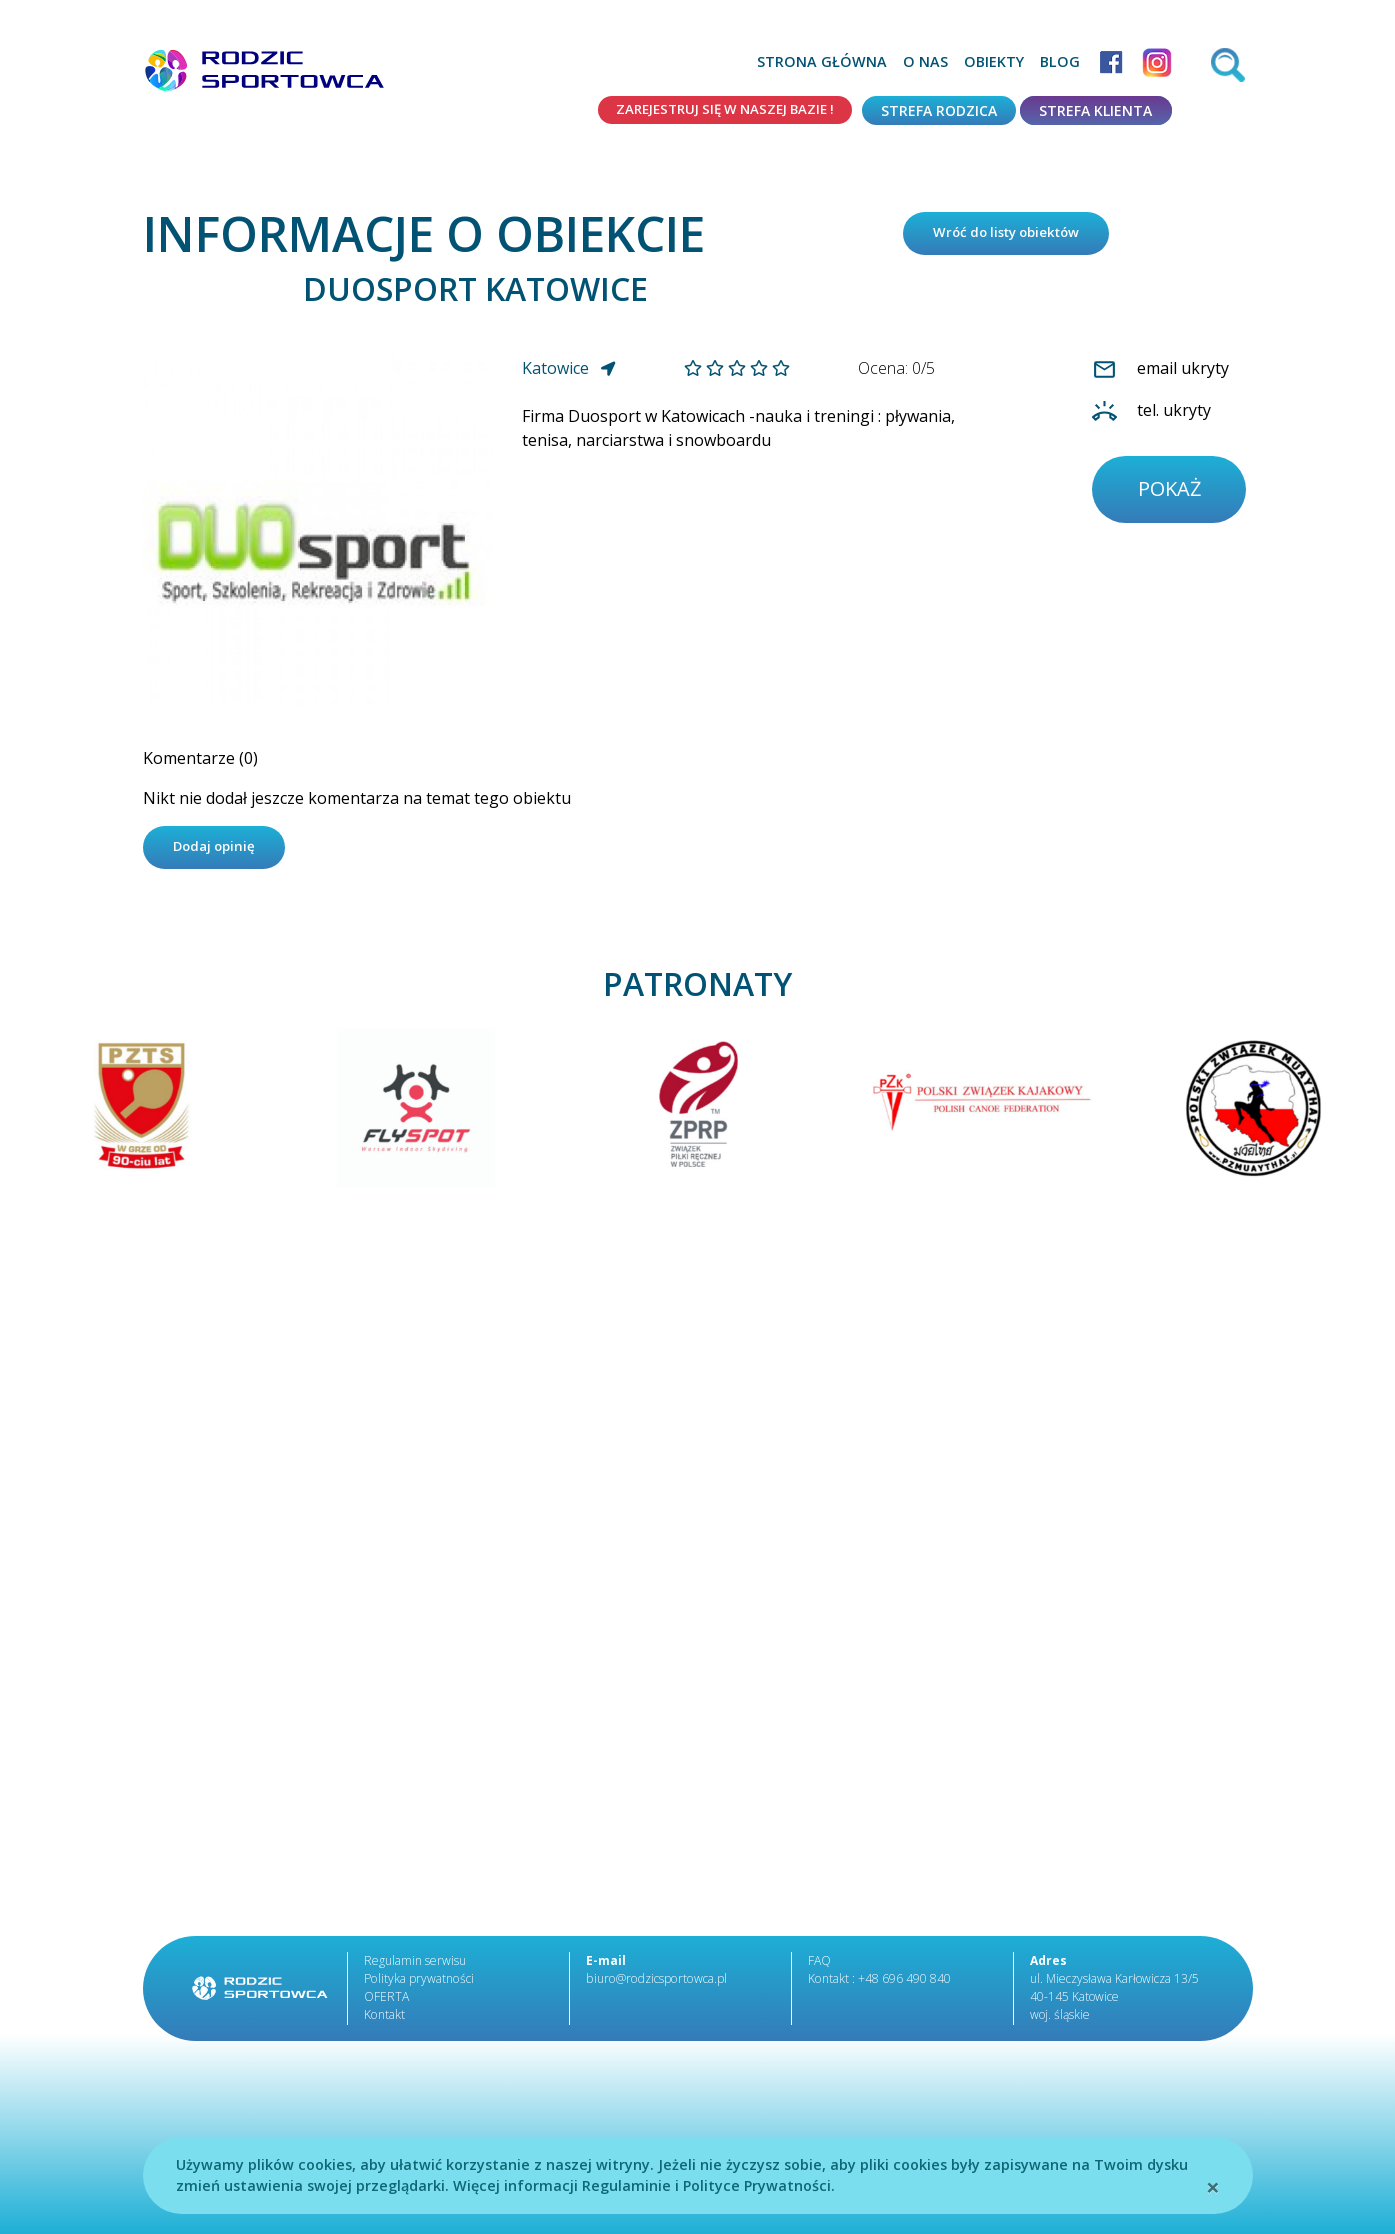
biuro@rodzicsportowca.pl (654, 1984)
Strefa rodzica (939, 110)
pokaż (1171, 494)
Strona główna (822, 61)
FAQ (819, 1966)
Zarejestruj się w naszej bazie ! (715, 110)
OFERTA (386, 2002)
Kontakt (384, 2020)
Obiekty (994, 61)
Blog (1060, 61)
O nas (925, 61)
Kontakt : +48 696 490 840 (879, 1984)
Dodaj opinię (219, 852)
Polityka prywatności (418, 1984)
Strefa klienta (1095, 110)
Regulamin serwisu (415, 1966)
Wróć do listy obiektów (1015, 235)
